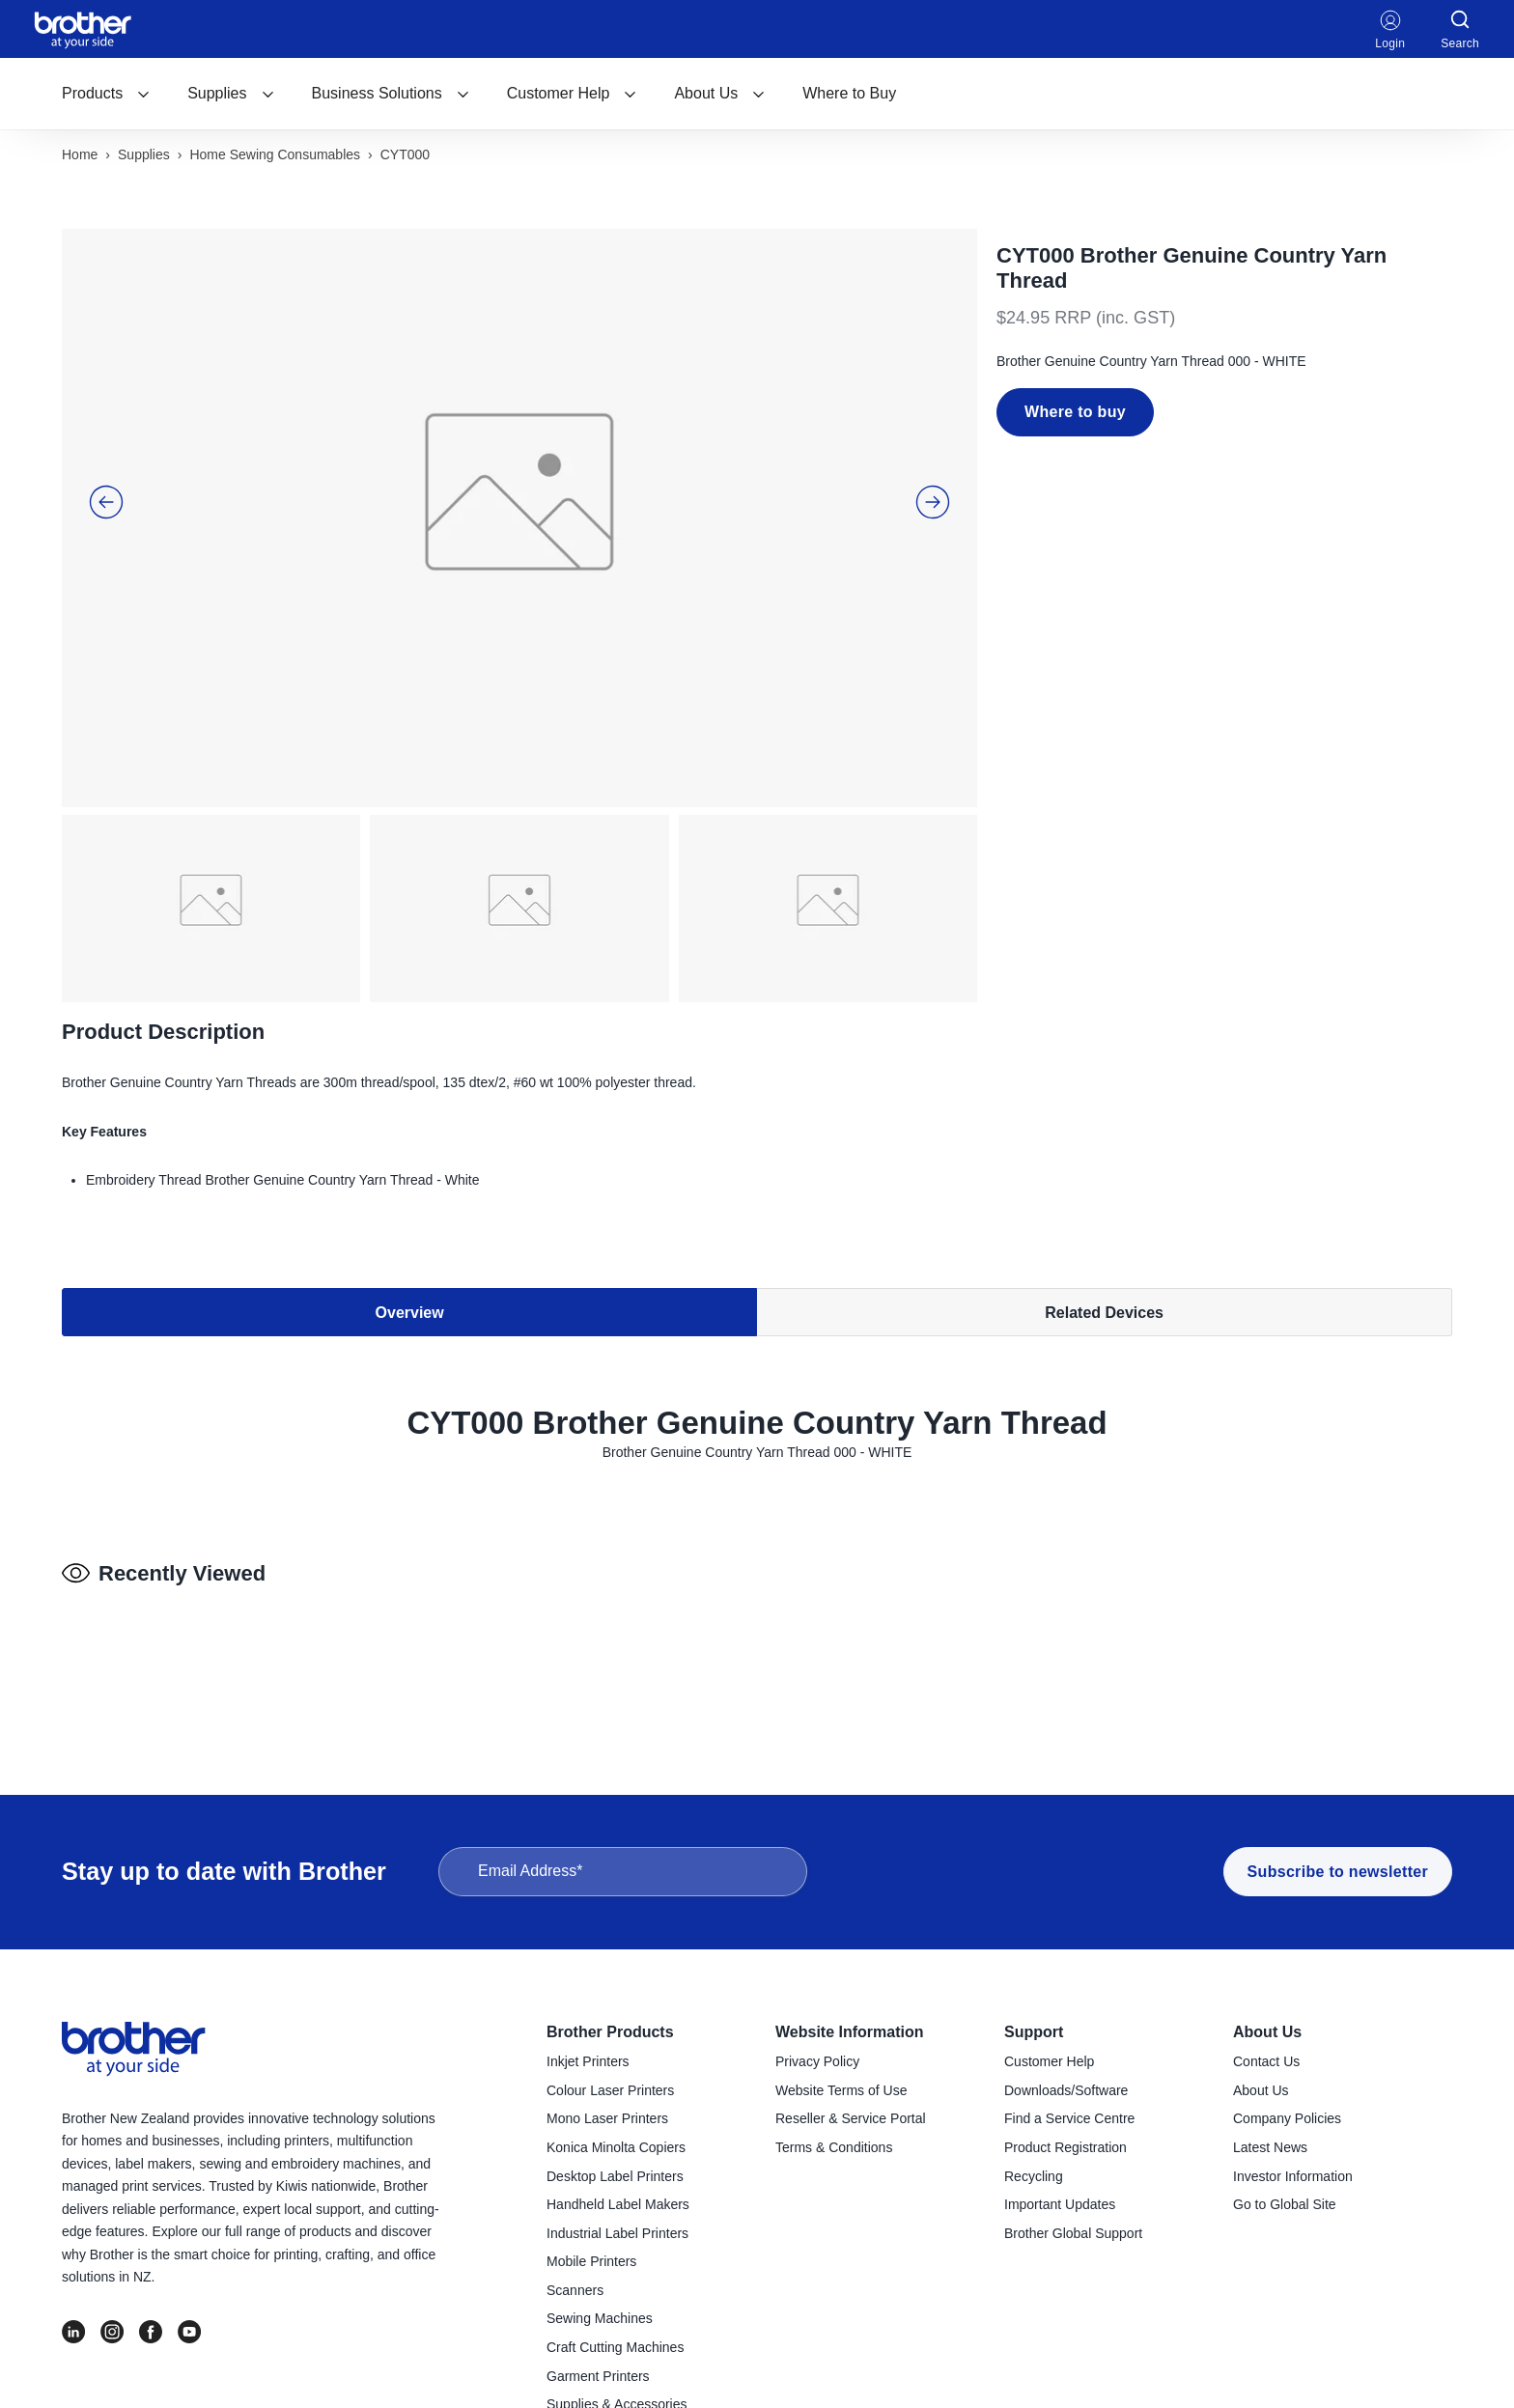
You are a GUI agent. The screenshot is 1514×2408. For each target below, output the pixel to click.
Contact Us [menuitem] (1266, 2061)
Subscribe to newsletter (1338, 1871)
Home (80, 154)
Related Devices (1104, 1312)
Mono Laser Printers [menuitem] (607, 2118)
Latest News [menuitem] (1270, 2147)
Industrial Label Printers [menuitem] (617, 2233)
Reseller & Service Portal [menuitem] (850, 2118)
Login (1390, 29)
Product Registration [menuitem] (1065, 2147)
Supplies (230, 93)
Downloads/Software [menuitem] (1066, 2090)
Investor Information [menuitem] (1293, 2176)
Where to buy (1075, 412)
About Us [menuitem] (1267, 2032)
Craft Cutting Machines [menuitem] (615, 2347)
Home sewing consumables (274, 154)
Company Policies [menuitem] (1287, 2118)
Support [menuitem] (1033, 2032)
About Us (720, 93)
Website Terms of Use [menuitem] (841, 2090)
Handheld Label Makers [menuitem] (618, 2204)
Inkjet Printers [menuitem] (588, 2061)
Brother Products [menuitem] (610, 2032)
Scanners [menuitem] (575, 2290)
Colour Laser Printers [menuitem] (610, 2090)
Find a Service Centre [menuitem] (1069, 2118)
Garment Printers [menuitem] (598, 2376)
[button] (106, 502)
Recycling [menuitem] (1033, 2176)
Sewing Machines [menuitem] (600, 2318)
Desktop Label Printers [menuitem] (615, 2176)
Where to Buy (849, 93)
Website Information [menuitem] (849, 2032)
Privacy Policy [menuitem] (817, 2061)
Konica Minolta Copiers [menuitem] (616, 2147)
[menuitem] (106, 93)
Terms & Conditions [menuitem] (833, 2147)
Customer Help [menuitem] (1049, 2061)
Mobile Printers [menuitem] (591, 2261)
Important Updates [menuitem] (1059, 2204)
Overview (410, 1312)
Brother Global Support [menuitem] (1073, 2233)
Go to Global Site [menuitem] (1284, 2204)
